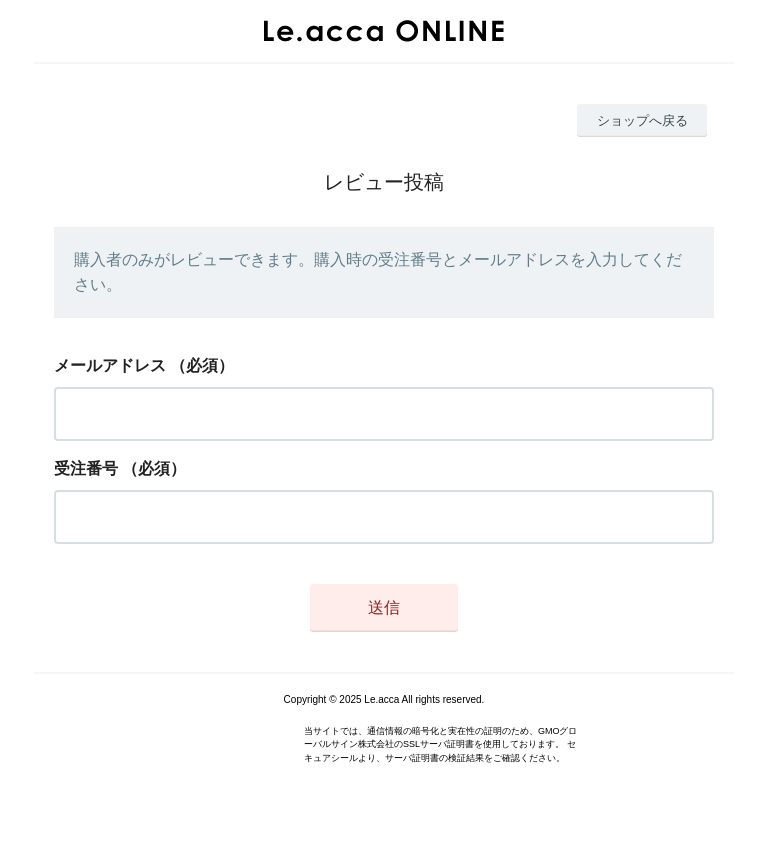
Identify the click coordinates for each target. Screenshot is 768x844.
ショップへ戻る (642, 120)
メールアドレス (110, 365)
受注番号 (86, 468)
